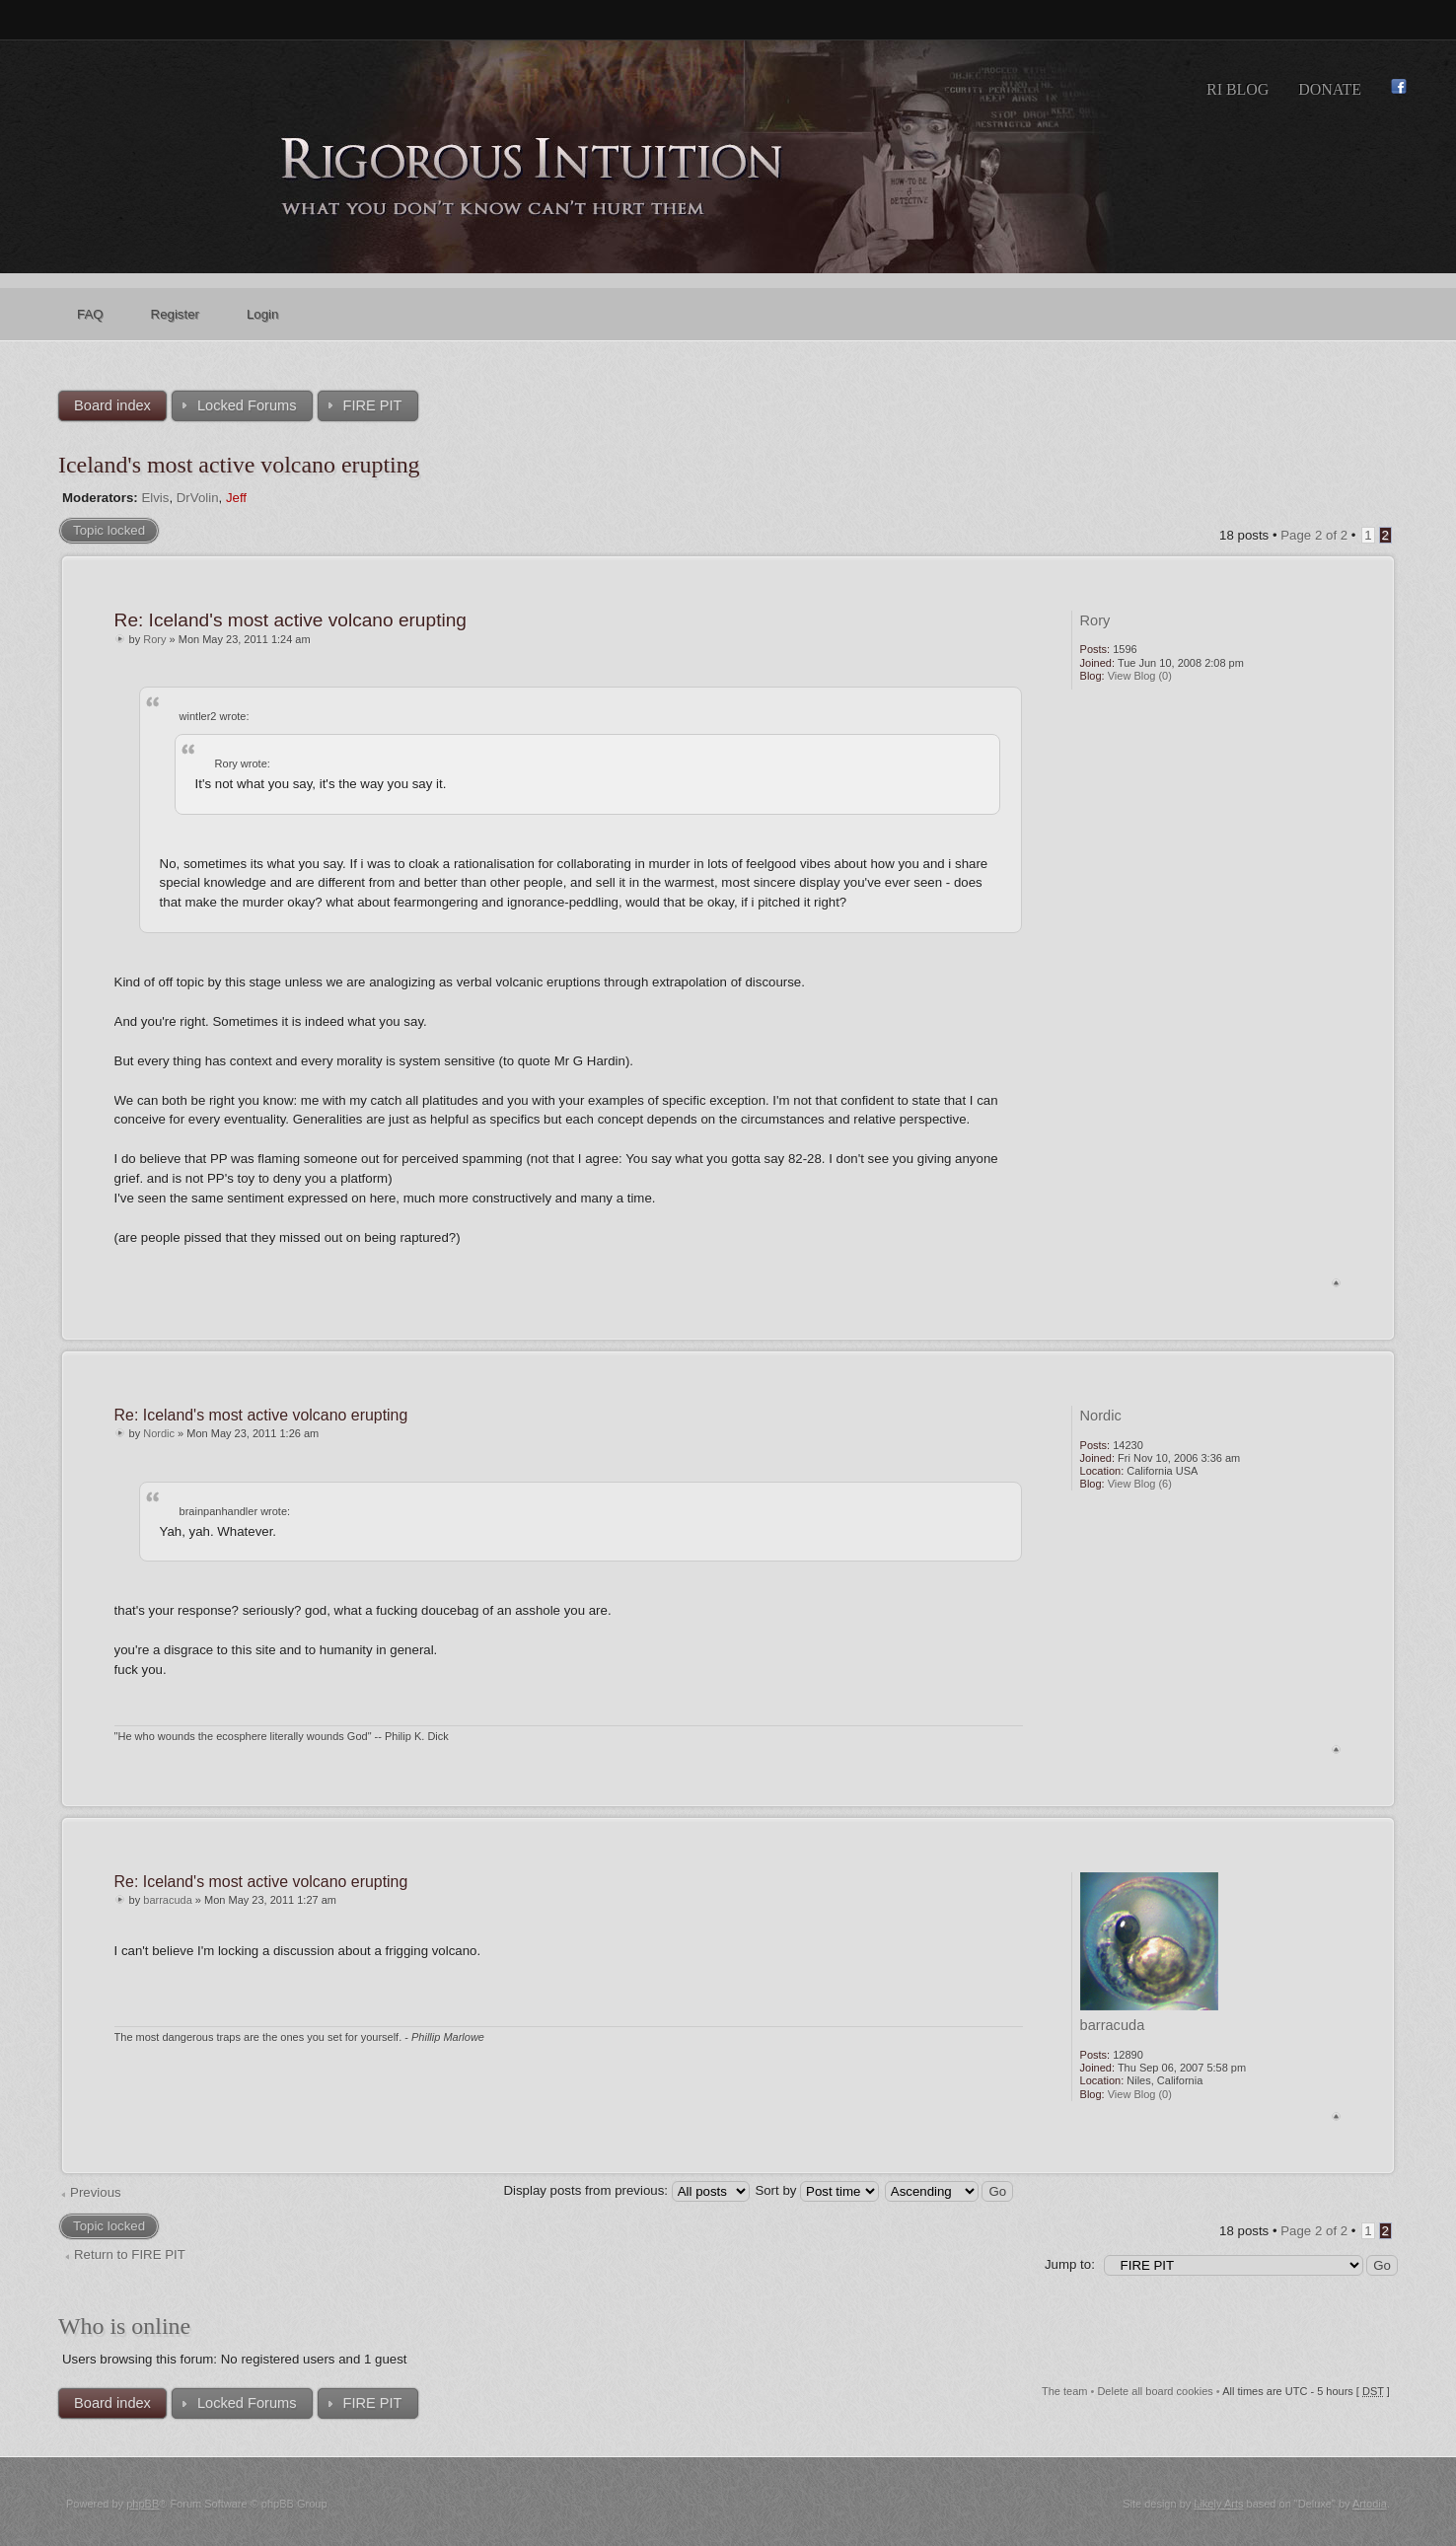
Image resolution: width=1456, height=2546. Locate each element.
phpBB (142, 2504)
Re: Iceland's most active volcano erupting (290, 620)
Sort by (817, 2190)
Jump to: (1070, 2264)
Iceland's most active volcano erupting (239, 464)
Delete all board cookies (1154, 2391)
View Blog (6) (1140, 1484)
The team (1064, 2391)
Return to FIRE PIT (129, 2254)
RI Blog (1237, 89)
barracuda (167, 1900)
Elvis (155, 497)
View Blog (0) (1140, 676)
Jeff (236, 497)
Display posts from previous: (626, 2190)
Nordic (159, 1433)
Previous (95, 2192)
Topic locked (109, 530)
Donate (1329, 89)
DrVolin (198, 497)
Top (1336, 1282)
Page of (1313, 535)
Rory (154, 639)
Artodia (1369, 2504)
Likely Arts (1218, 2504)
